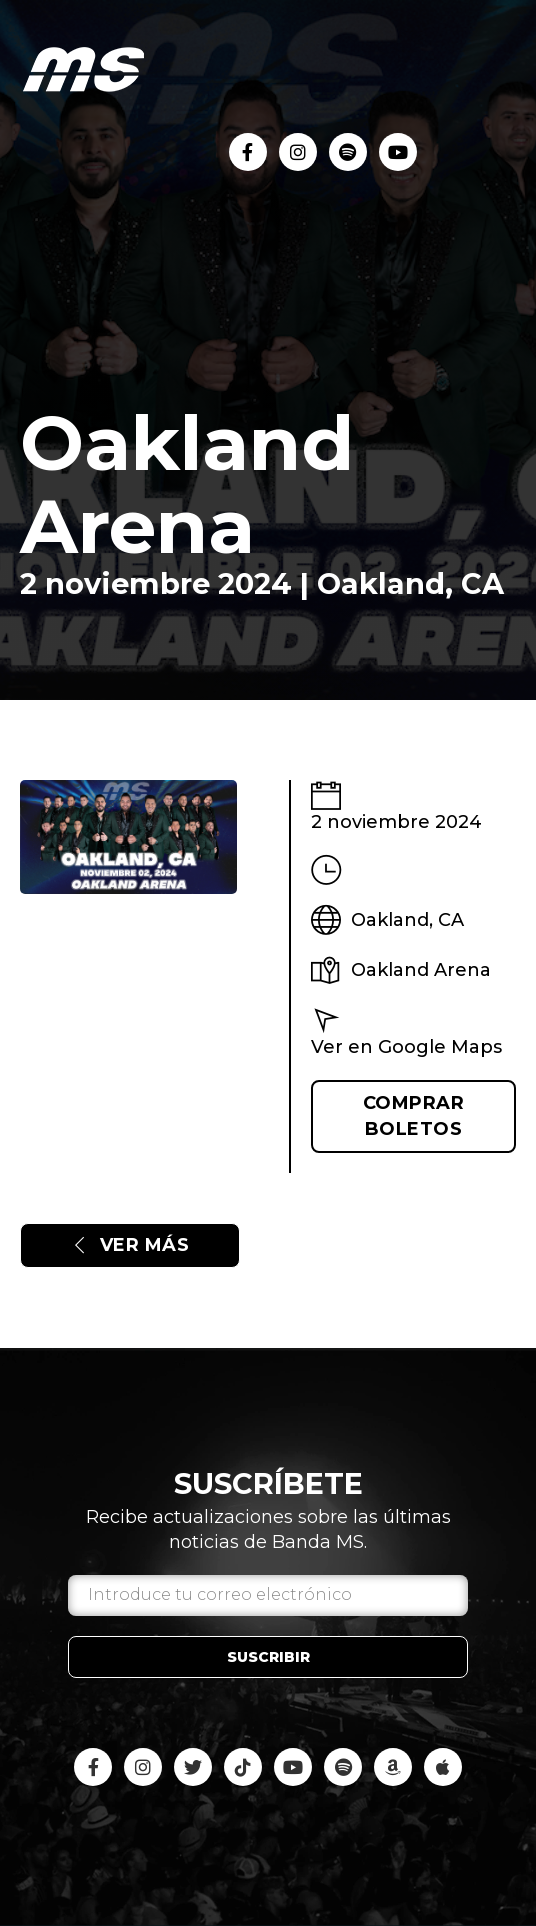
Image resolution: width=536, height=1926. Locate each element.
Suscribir (268, 1657)
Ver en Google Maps (406, 1047)
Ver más (130, 1245)
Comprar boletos (414, 1115)
